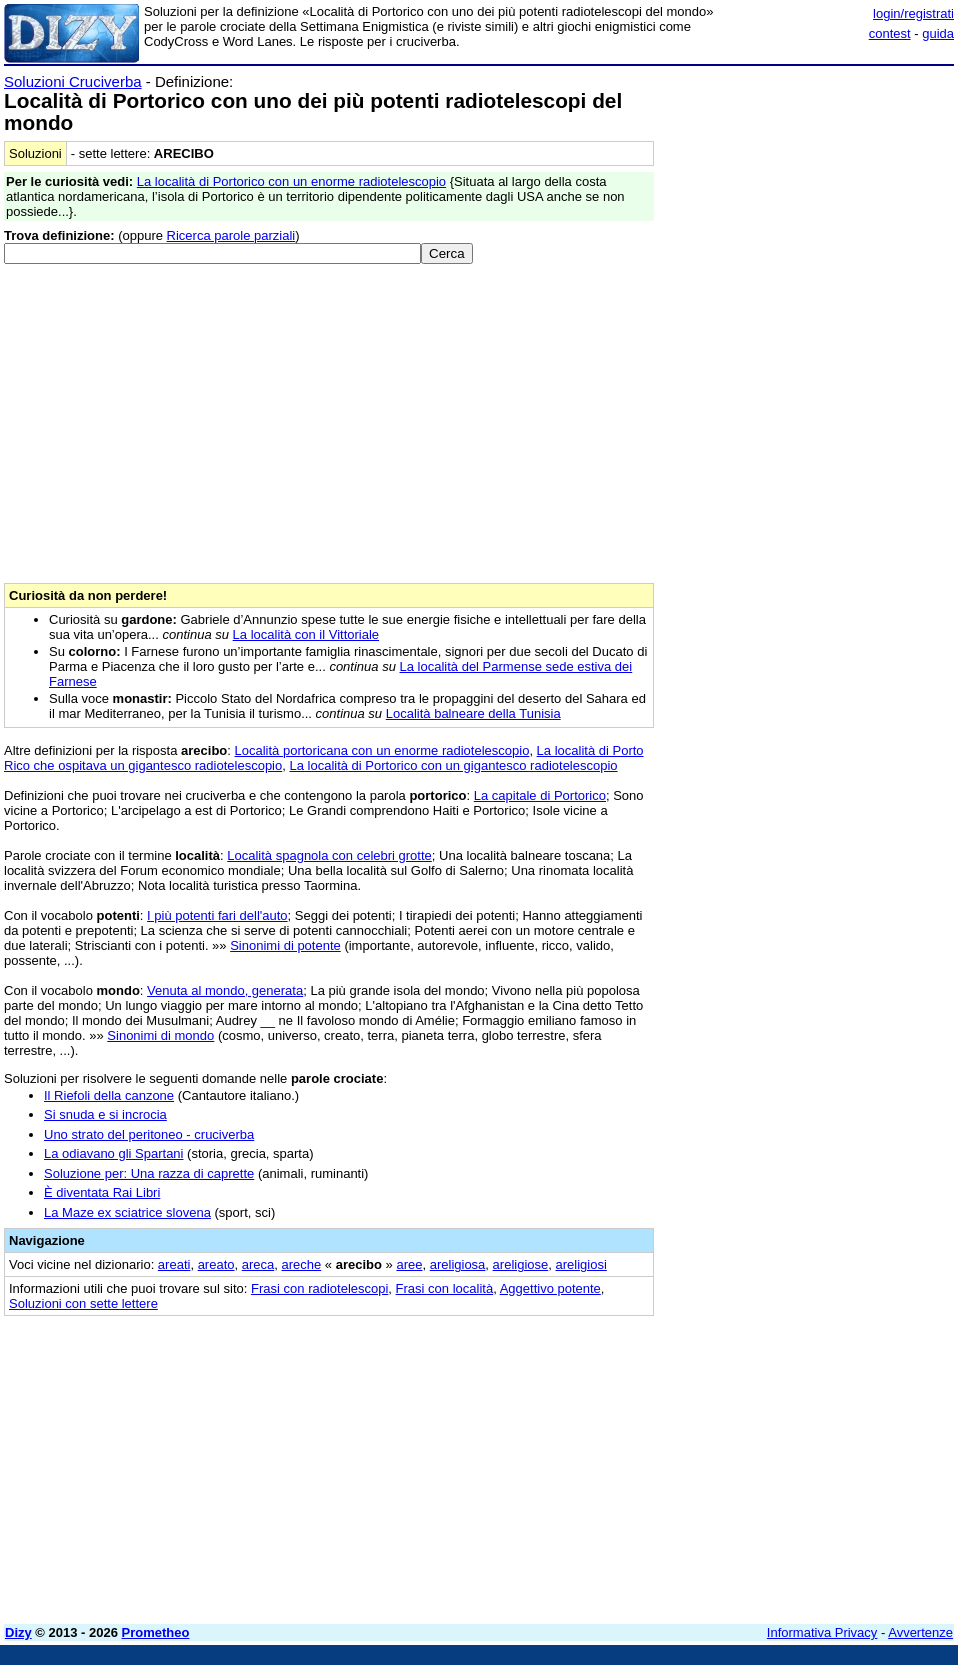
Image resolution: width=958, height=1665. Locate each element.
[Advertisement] (804, 198)
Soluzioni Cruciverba (73, 81)
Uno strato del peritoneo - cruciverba (149, 1134)
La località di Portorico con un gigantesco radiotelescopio (453, 765)
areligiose (521, 1264)
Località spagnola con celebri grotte (329, 855)
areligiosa (458, 1264)
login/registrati (913, 13)
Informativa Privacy (822, 1632)
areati (174, 1264)
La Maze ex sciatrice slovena (127, 1212)
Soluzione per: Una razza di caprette (149, 1173)
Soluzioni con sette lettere (83, 1303)
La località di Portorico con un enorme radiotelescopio (291, 181)
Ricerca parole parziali (231, 235)
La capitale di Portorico (540, 795)
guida (938, 33)
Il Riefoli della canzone (109, 1095)
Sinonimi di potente (285, 945)
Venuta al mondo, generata (225, 990)
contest (890, 33)
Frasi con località (445, 1288)
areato (216, 1264)
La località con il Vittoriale (306, 634)
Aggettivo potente (550, 1288)
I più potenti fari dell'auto (217, 915)
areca (258, 1264)
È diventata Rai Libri (102, 1192)
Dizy (18, 1632)
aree (409, 1264)
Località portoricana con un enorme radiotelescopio (382, 750)
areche (302, 1264)
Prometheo (156, 1632)
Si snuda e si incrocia (105, 1114)
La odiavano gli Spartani (114, 1153)
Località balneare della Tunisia (473, 713)
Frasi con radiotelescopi (319, 1288)
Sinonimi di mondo (160, 1035)
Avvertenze (920, 1632)
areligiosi (580, 1264)
